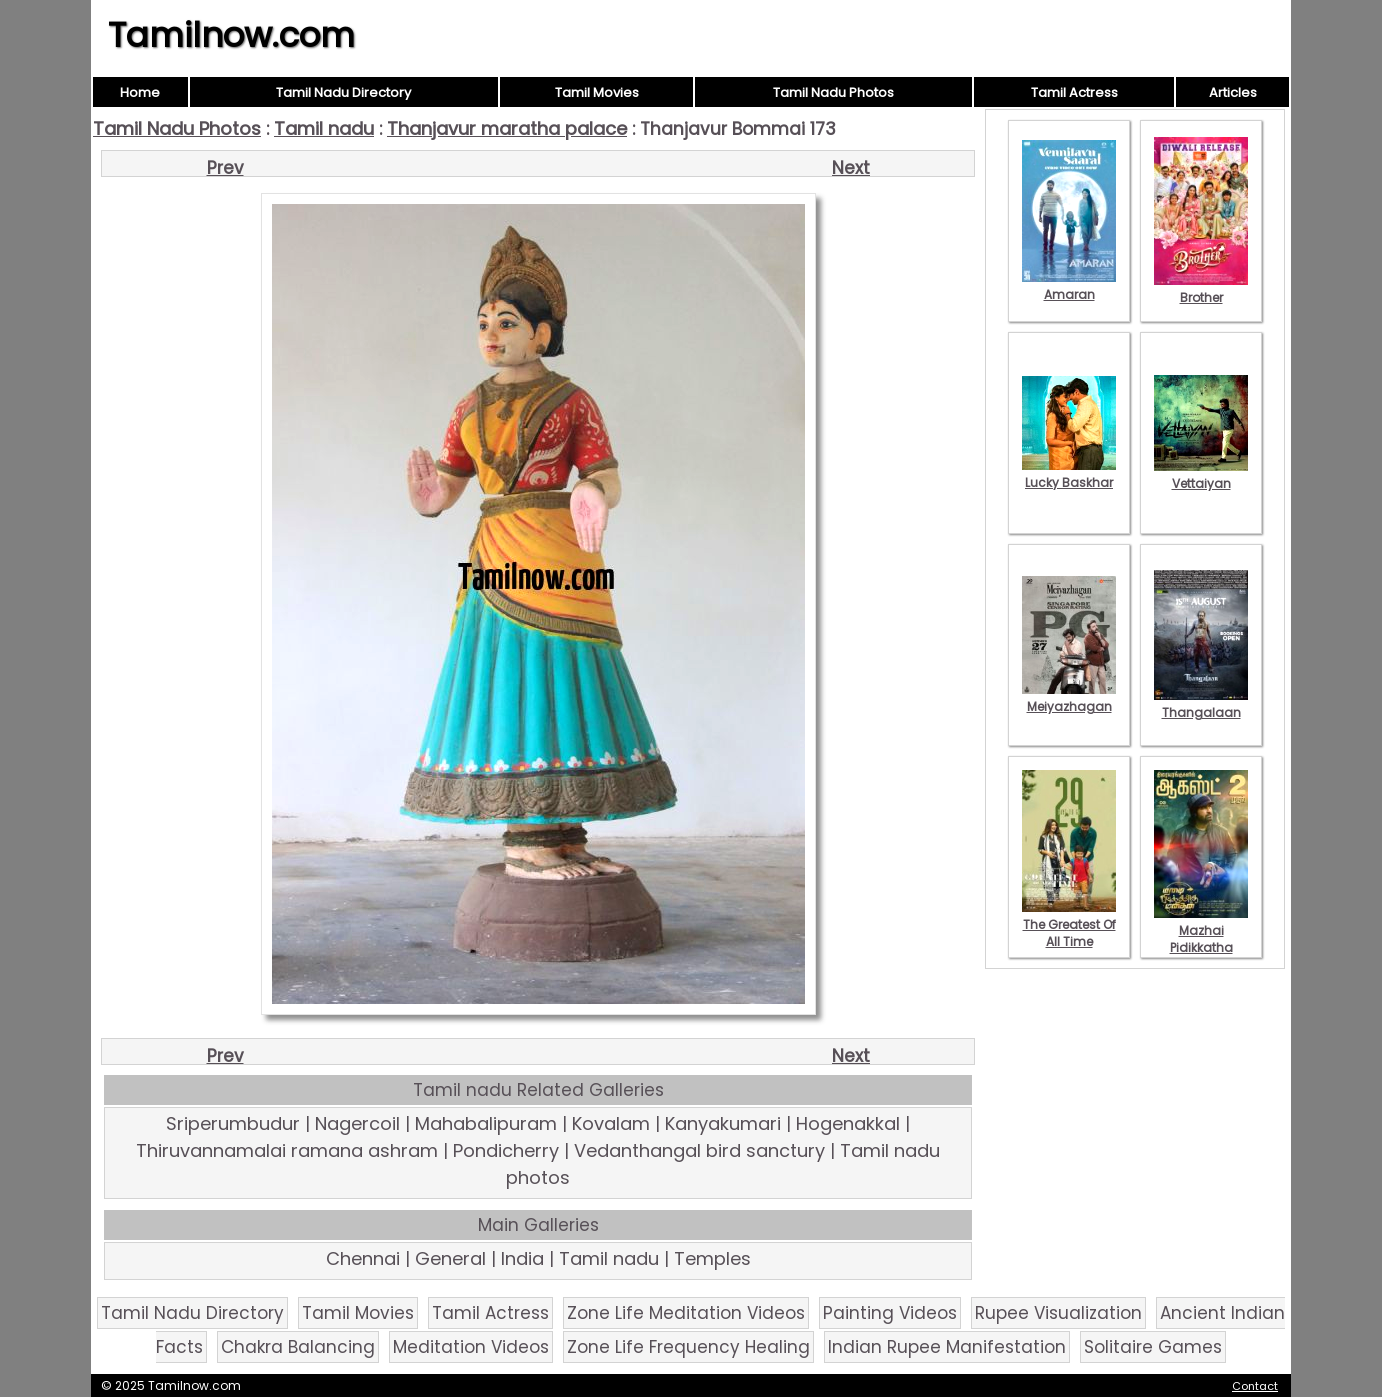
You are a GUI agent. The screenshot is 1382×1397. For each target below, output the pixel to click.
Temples (712, 1258)
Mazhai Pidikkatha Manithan (1201, 939)
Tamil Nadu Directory (343, 92)
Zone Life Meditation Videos (686, 1313)
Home (140, 92)
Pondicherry (506, 1150)
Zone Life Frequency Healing (688, 1347)
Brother (1201, 289)
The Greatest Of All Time (1069, 924)
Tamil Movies (597, 92)
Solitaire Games (1153, 1347)
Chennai (363, 1258)
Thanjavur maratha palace (507, 128)
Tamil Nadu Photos (833, 92)
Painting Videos (890, 1313)
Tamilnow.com (231, 35)
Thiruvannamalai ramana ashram (287, 1150)
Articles (1233, 92)
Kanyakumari (723, 1123)
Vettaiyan (1201, 475)
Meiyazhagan (1069, 698)
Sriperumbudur (233, 1123)
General (450, 1258)
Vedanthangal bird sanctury (699, 1150)
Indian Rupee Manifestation (947, 1347)
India (522, 1258)
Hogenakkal (848, 1123)
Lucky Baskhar (1069, 474)
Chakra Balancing (298, 1347)
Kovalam (611, 1123)
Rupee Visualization (1058, 1313)
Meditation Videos (471, 1347)
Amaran (1069, 286)
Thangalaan (1201, 704)
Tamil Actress (1074, 92)
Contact (1255, 1386)
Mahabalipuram (486, 1123)
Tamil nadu (324, 128)
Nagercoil (357, 1123)
